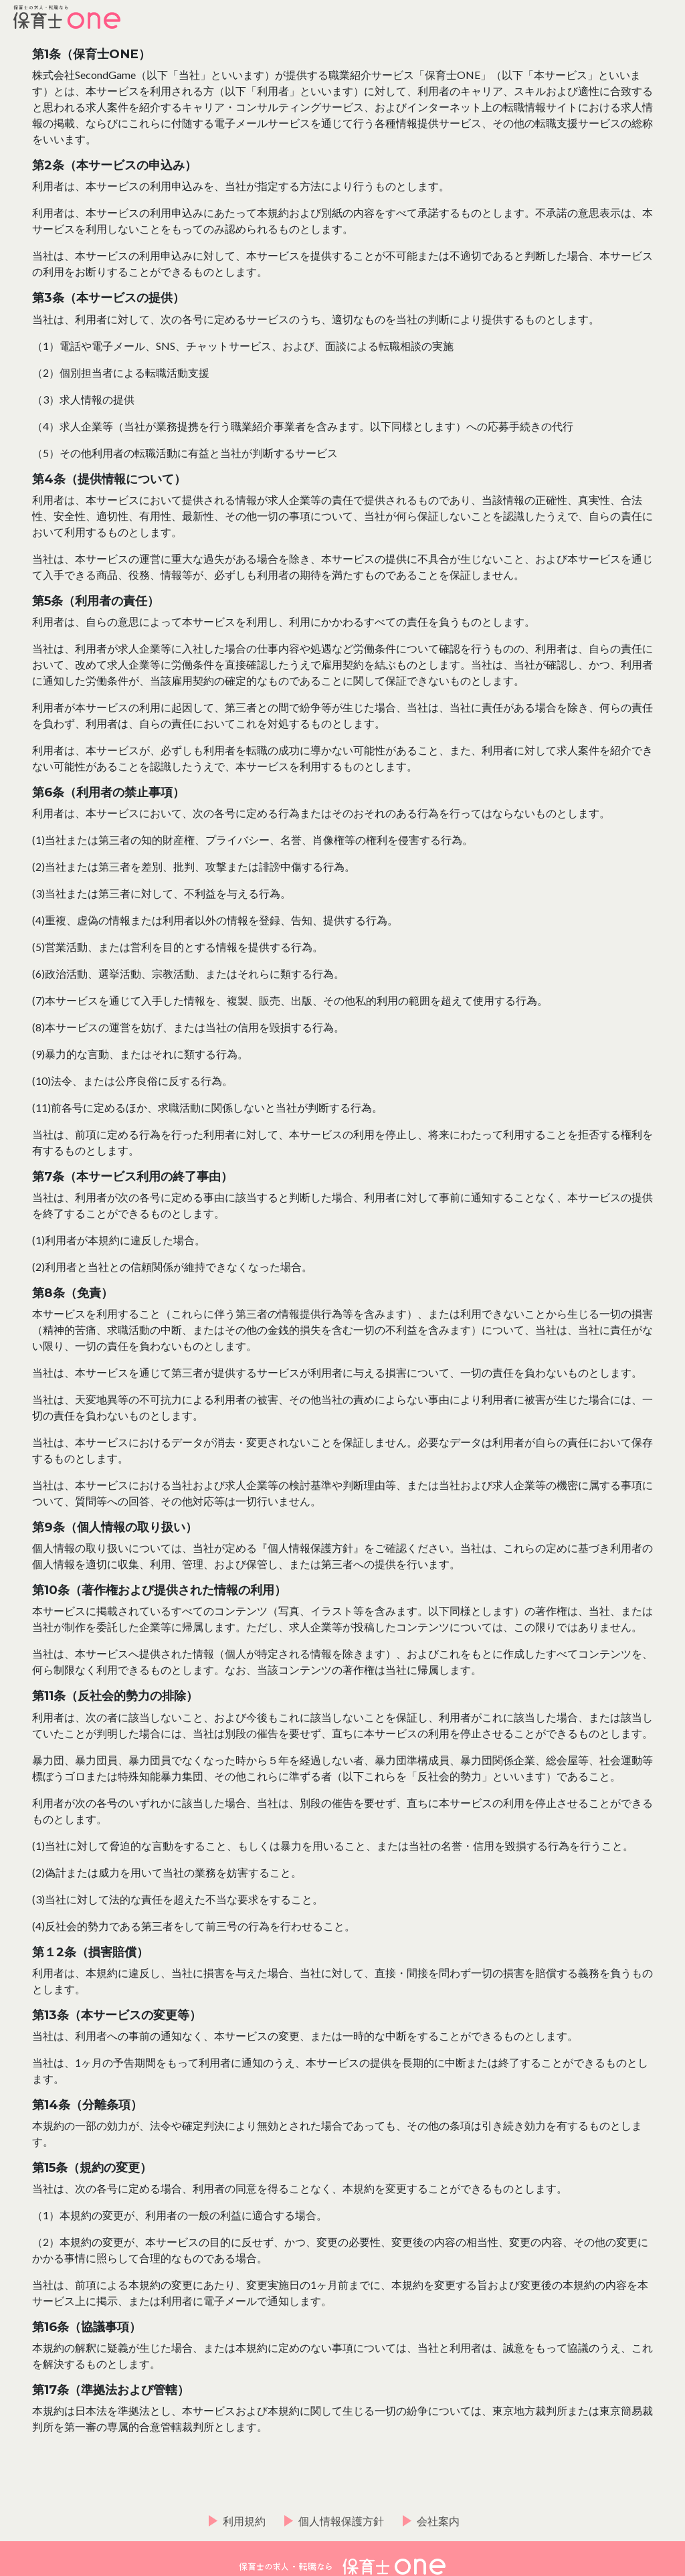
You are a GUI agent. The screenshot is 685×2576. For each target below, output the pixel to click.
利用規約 (244, 2520)
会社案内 (438, 2520)
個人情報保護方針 (341, 2520)
